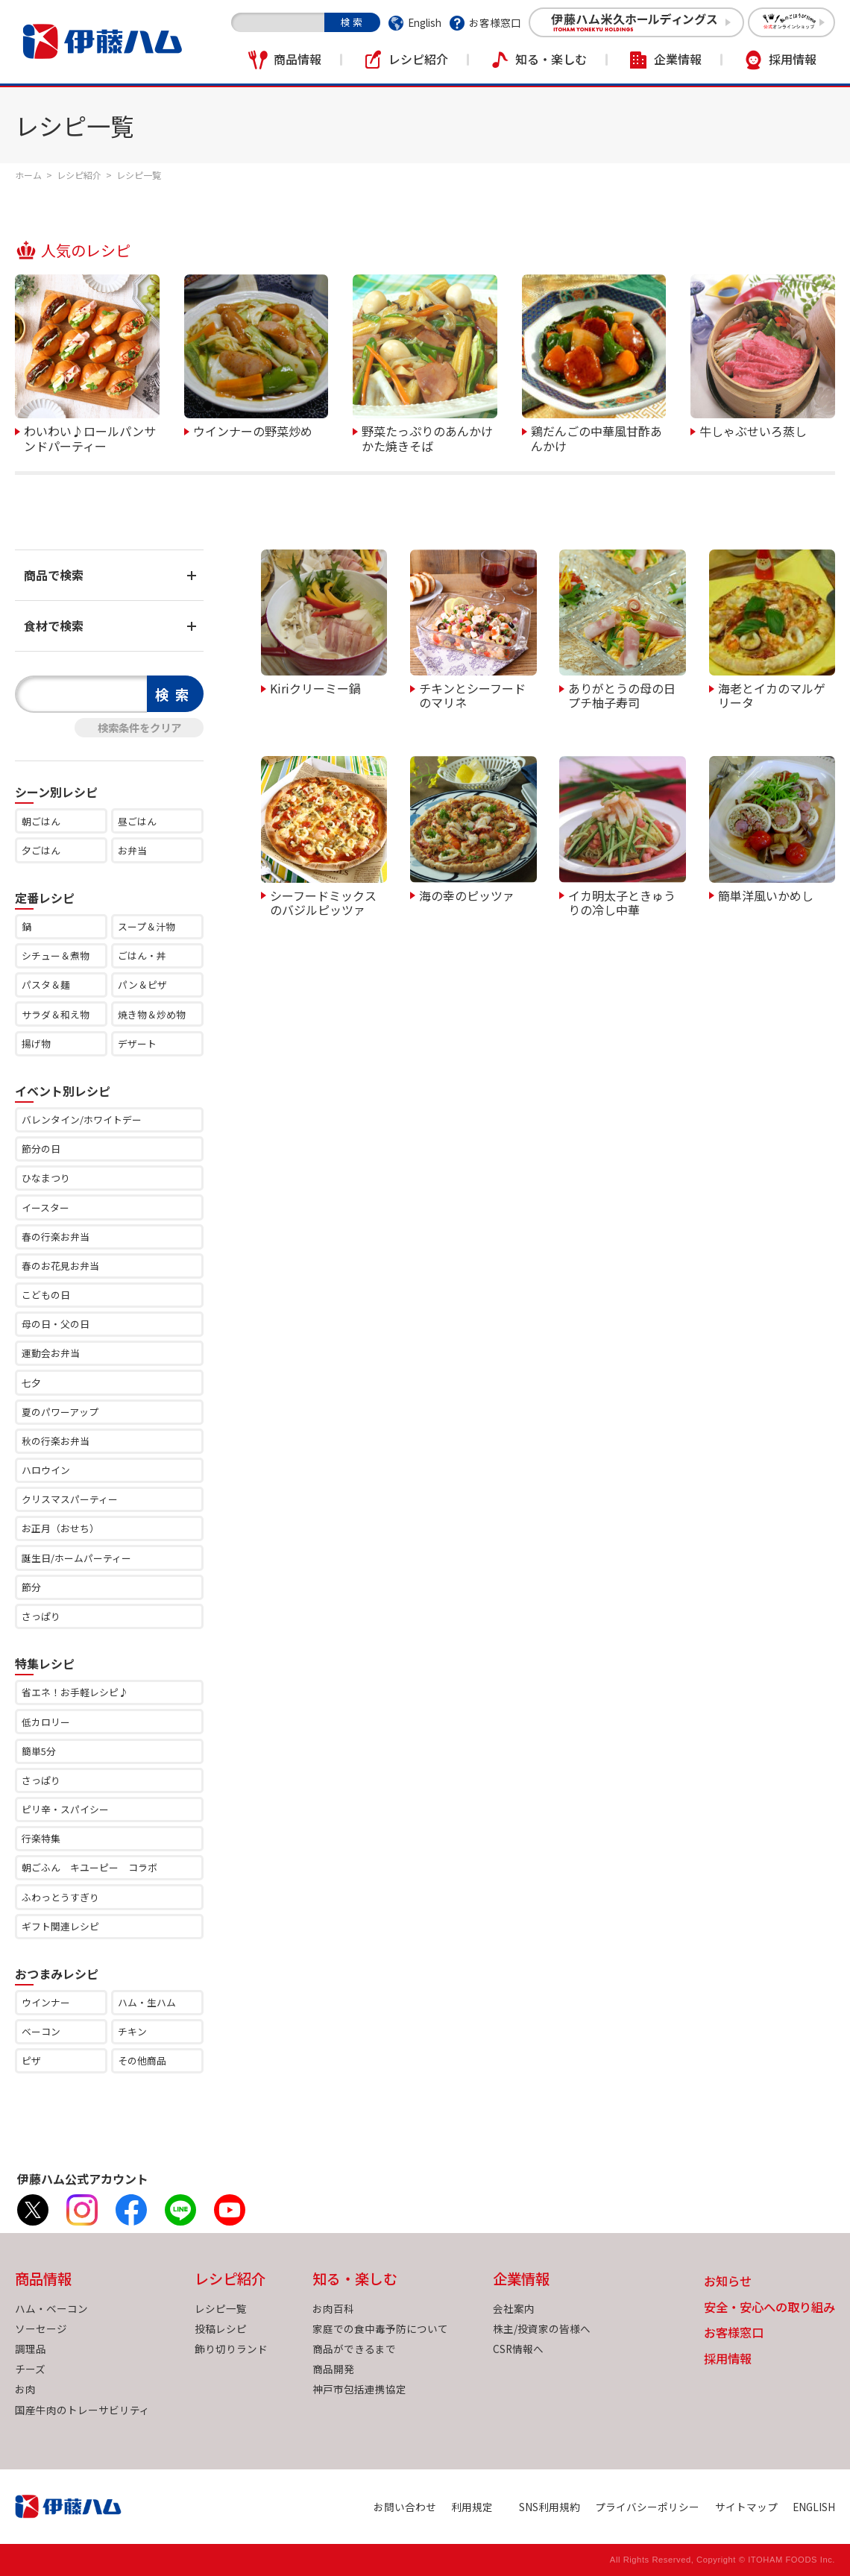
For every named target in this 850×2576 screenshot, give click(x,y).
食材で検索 (54, 625)
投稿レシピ (221, 2328)
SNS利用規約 (549, 2506)
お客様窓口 (495, 22)
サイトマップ (746, 2506)
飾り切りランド (231, 2349)
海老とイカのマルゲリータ (771, 694)
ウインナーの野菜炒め (252, 430)
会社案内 (514, 2308)
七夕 (31, 1383)
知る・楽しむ (551, 59)
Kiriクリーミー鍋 (315, 687)
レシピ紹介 (418, 59)
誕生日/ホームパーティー (76, 1558)
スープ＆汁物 (146, 926)
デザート (137, 1043)
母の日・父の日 (55, 1324)
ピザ (31, 2060)
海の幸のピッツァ (466, 895)
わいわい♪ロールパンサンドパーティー (90, 437)
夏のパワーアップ (60, 1412)
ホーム (28, 175)
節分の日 (41, 1148)
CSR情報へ (518, 2349)
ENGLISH (814, 2506)
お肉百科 (333, 2308)
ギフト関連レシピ (60, 1926)
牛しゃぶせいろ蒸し (753, 430)
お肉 (25, 2389)
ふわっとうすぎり (60, 1897)
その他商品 (142, 2060)
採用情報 (792, 59)
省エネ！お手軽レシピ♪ (75, 1692)
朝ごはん (41, 821)
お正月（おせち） (60, 1528)
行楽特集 (41, 1838)
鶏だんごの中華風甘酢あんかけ (596, 437)
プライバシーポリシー (647, 2506)
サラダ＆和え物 (55, 1014)
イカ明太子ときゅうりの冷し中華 (622, 902)
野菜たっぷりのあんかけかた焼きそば (427, 437)
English (424, 22)
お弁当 (132, 850)
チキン (132, 2031)
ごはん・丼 (142, 955)
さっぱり (41, 1616)
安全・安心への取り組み (769, 2308)
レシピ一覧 (221, 2308)
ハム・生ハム (147, 2002)
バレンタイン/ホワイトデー (82, 1119)
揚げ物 (36, 1043)
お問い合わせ (405, 2506)
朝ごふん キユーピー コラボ (89, 1867)
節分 (31, 1587)
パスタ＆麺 (46, 984)
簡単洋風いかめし (765, 895)
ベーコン (41, 2031)
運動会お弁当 (51, 1353)
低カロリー (46, 1722)
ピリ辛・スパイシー (65, 1809)
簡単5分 (39, 1751)
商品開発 (333, 2369)
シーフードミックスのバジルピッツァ (323, 902)
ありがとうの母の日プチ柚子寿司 (622, 694)
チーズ (30, 2369)
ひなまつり (46, 1178)
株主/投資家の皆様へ (542, 2328)
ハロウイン (46, 1470)
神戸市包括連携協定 (359, 2389)
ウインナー (46, 2002)
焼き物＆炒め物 (152, 1014)
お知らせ (728, 2282)
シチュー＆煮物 (55, 955)
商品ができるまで (354, 2349)
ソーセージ (41, 2328)
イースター (45, 1207)
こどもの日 (46, 1295)
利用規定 (472, 2506)
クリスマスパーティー (70, 1499)
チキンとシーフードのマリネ (472, 694)
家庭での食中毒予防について (380, 2328)
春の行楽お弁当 (55, 1236)
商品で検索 (54, 575)
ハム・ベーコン (51, 2308)
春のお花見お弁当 (60, 1266)
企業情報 (678, 59)
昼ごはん (137, 821)
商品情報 (297, 59)
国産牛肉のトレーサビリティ (82, 2410)
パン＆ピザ (142, 984)
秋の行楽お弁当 (55, 1441)
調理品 (30, 2349)
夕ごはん (41, 850)
